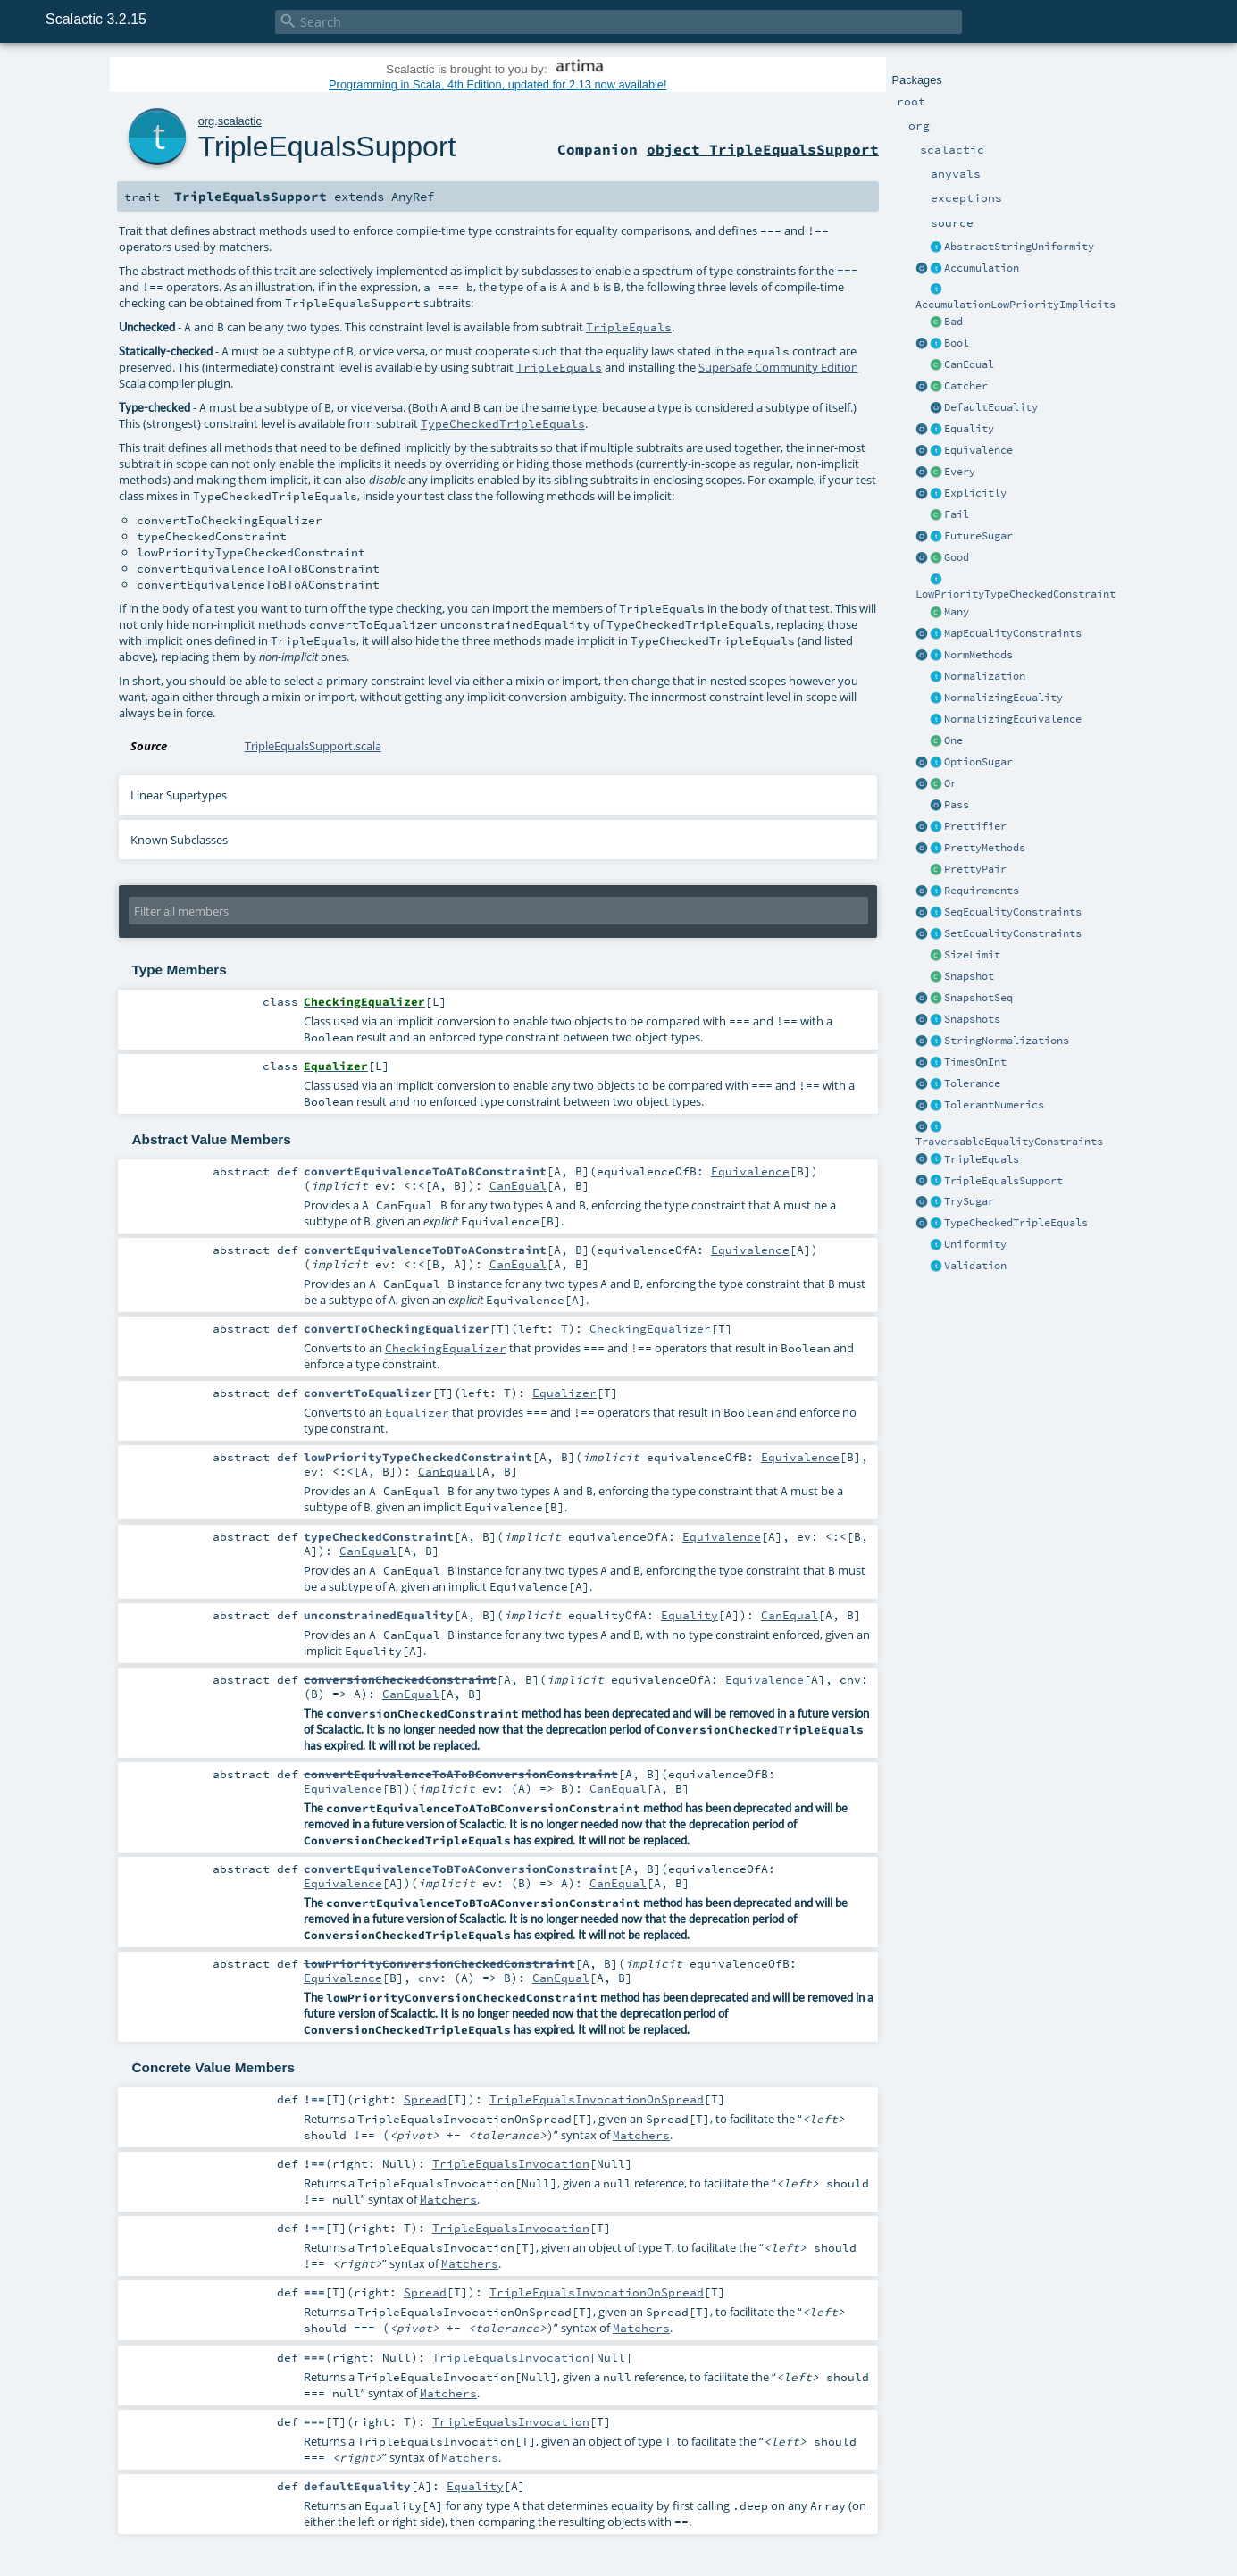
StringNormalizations (1006, 1040)
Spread (425, 2099)
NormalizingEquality (1003, 697)
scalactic (240, 121)
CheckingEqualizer (650, 1328)
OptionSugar (978, 762)
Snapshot (969, 976)
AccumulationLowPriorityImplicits (1015, 304)
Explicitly (975, 493)
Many (956, 612)
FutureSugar (978, 536)
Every (959, 471)
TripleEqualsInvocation (510, 2163)
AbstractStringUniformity (1019, 246)
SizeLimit (972, 955)
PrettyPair (975, 869)
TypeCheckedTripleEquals (1016, 1223)
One (953, 740)
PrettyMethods (984, 847)
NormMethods (978, 654)
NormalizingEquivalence (1013, 719)
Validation (975, 1265)
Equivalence (978, 450)
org (206, 121)
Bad (953, 321)
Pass (956, 805)
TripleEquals (981, 1159)
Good (956, 557)
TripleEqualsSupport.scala (313, 746)
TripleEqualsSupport (1003, 1181)
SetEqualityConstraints (1013, 933)
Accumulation (981, 268)
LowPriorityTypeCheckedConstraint (1015, 594)
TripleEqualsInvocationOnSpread (596, 2099)
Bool (956, 343)
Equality (969, 428)
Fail (956, 514)
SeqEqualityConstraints (1013, 912)
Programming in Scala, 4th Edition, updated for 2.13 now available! (497, 84)
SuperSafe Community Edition (778, 367)
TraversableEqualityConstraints (1009, 1141)
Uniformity (975, 1244)
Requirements (981, 890)
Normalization (984, 676)
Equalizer (564, 1392)
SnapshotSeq (978, 997)
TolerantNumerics (994, 1105)
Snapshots (972, 1019)
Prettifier (975, 826)
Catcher (966, 386)
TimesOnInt (975, 1062)
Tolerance (972, 1083)
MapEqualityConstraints (1013, 633)
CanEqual (969, 364)
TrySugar (969, 1201)
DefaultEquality (991, 407)
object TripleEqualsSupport (763, 149)
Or (950, 783)
